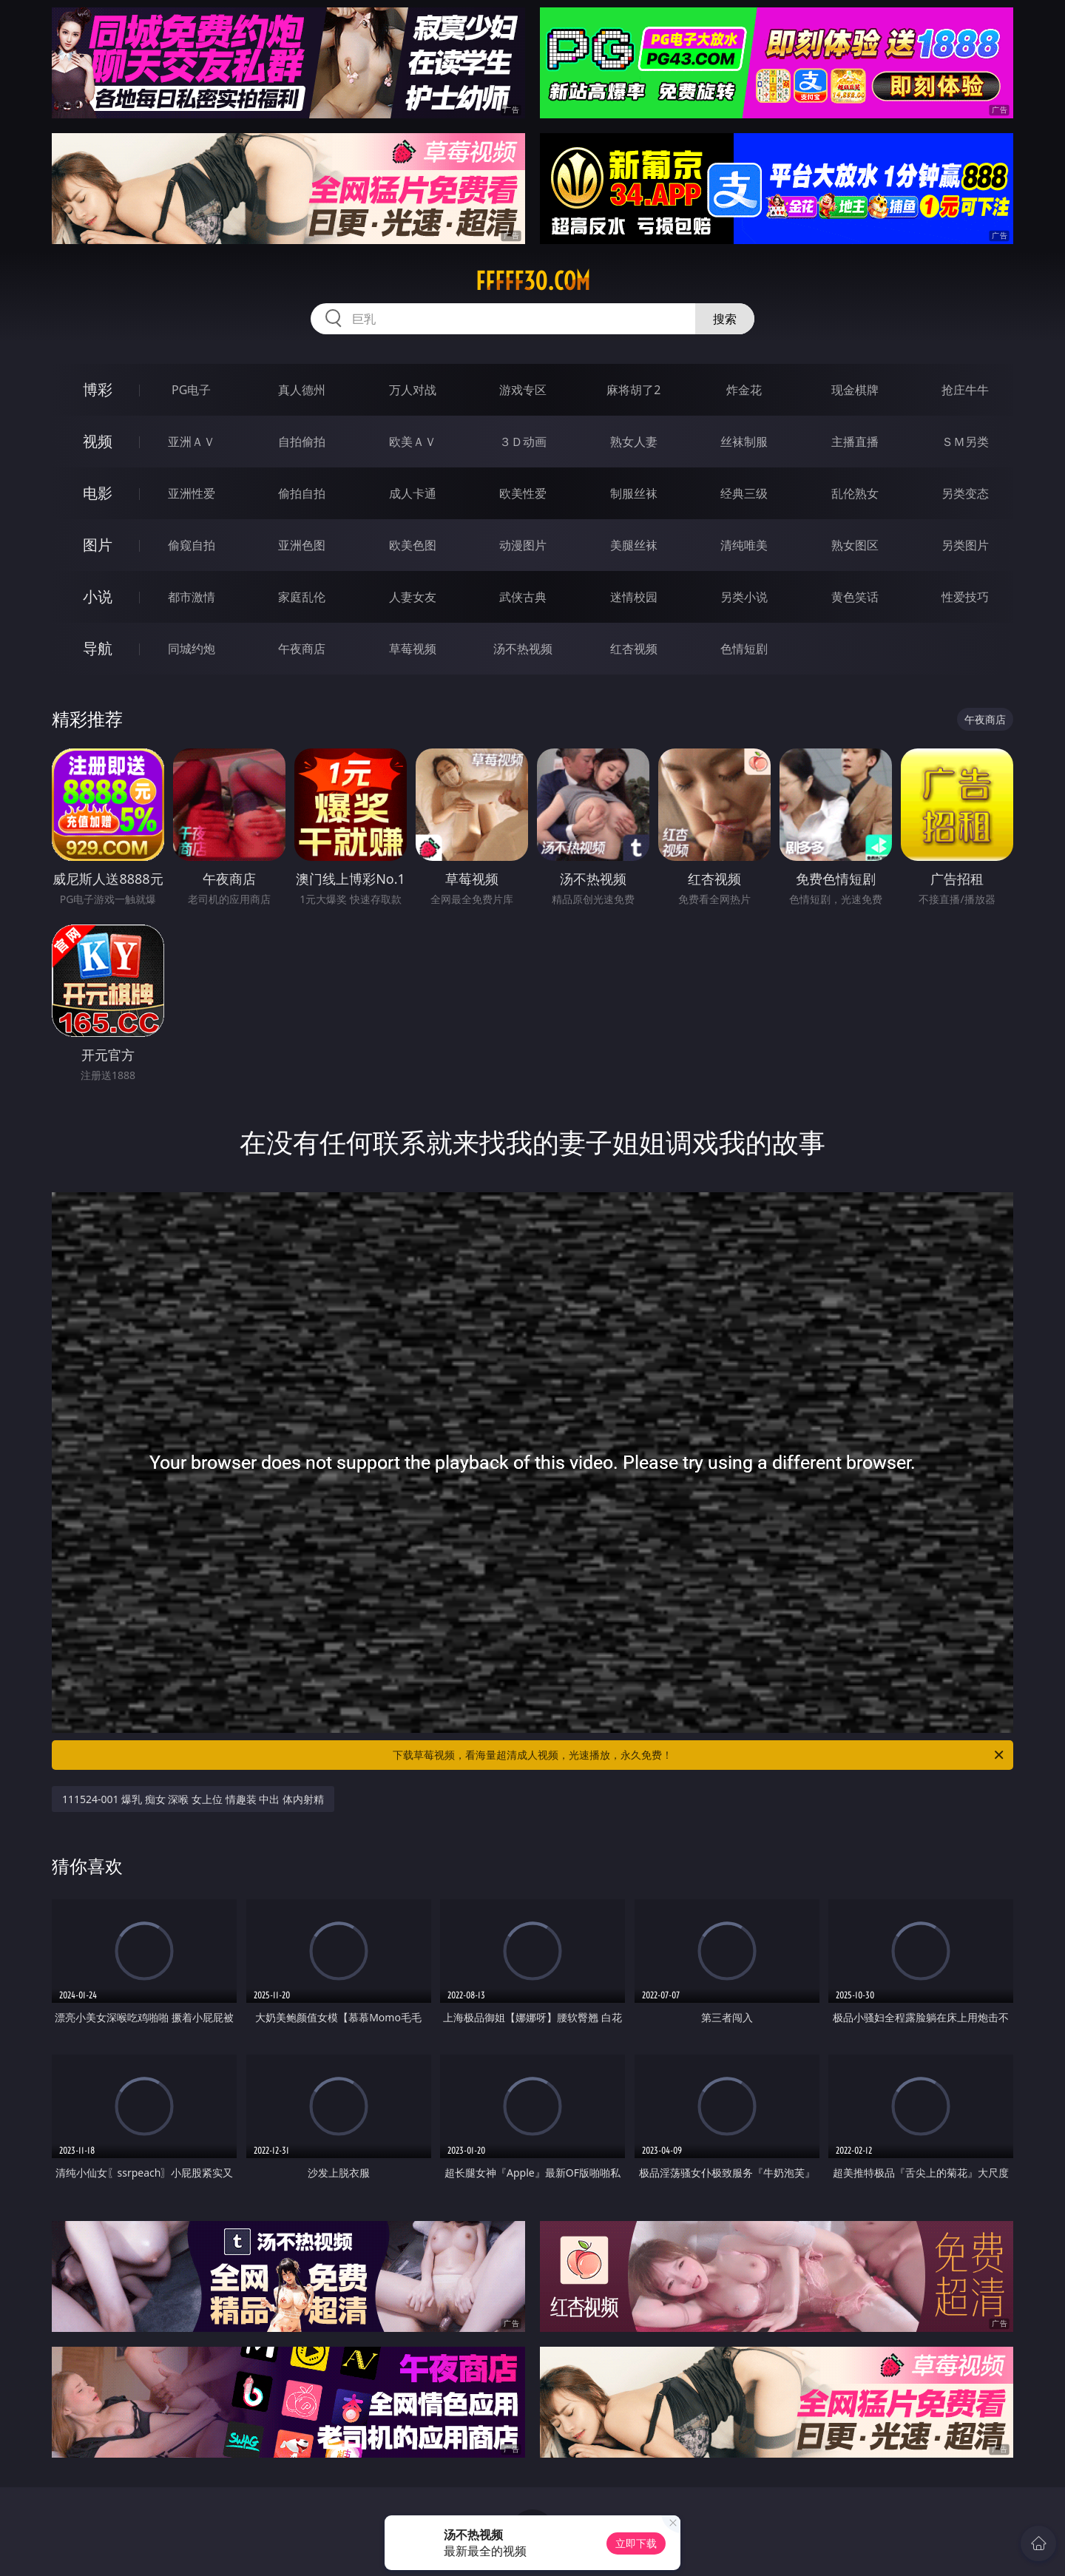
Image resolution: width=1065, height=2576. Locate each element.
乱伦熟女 (855, 493)
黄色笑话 (855, 597)
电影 (97, 493)
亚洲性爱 (191, 493)
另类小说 (744, 597)
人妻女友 (412, 597)
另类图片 (965, 545)
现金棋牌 (855, 390)
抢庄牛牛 (965, 390)
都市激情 (191, 597)
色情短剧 (744, 648)
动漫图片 (523, 545)
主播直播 (855, 441)
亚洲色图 (301, 545)
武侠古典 (523, 597)
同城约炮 (191, 648)
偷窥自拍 (191, 545)
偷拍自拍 (301, 493)
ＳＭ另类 (965, 441)
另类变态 (965, 493)
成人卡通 (412, 493)
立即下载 (636, 2543)
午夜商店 (301, 648)
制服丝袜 (633, 493)
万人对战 (412, 390)
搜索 (725, 319)
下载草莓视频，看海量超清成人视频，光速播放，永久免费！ (699, 1755)
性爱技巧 (965, 597)
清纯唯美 (744, 545)
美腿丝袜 (633, 545)
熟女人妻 (633, 441)
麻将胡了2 (633, 390)
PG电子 (191, 390)
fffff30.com (533, 281)
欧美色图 (412, 545)
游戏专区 (523, 390)
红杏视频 (633, 648)
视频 (97, 441)
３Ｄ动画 (523, 441)
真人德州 (301, 390)
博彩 (97, 389)
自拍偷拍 (301, 441)
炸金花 (744, 390)
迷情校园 (633, 597)
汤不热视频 (522, 648)
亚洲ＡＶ (191, 441)
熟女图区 (855, 545)
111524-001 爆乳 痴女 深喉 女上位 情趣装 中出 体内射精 (193, 1799)
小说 (97, 596)
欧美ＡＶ (412, 441)
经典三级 (744, 493)
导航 (97, 648)
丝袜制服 (744, 441)
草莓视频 (412, 648)
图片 (97, 545)
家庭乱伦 (301, 597)
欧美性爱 (523, 493)
